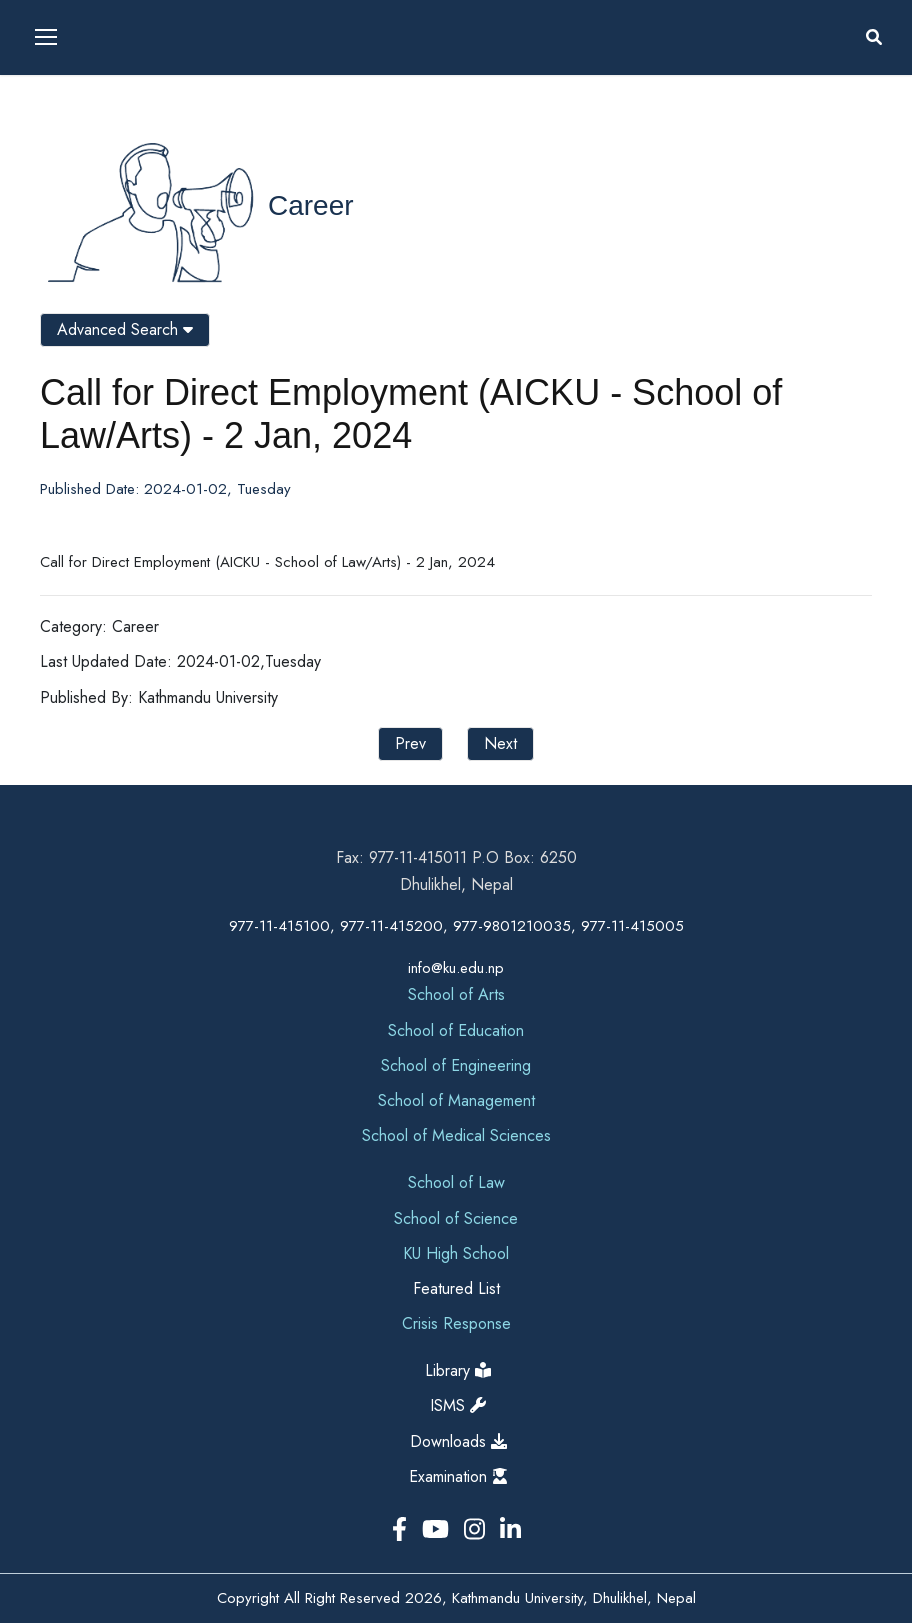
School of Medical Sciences (456, 1135)
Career (311, 205)
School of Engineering (456, 1065)
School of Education (456, 1030)
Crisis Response (456, 1323)
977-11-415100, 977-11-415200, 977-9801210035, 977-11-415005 (456, 926)
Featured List (456, 1288)
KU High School (456, 1253)
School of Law (456, 1182)
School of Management (456, 1100)
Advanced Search (125, 329)
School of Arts (456, 994)
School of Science (456, 1218)
